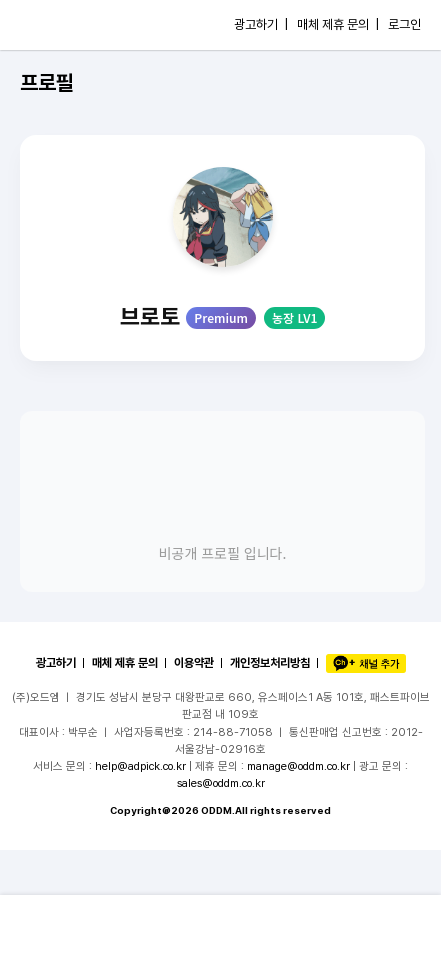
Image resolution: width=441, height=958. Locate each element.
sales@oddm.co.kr (221, 783)
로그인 (404, 24)
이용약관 (194, 663)
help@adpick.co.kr (140, 766)
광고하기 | (261, 24)
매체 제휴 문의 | (338, 24)
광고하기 (56, 663)
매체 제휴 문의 (125, 663)
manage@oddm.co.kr (298, 766)
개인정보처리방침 (270, 663)
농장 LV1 (294, 317)
